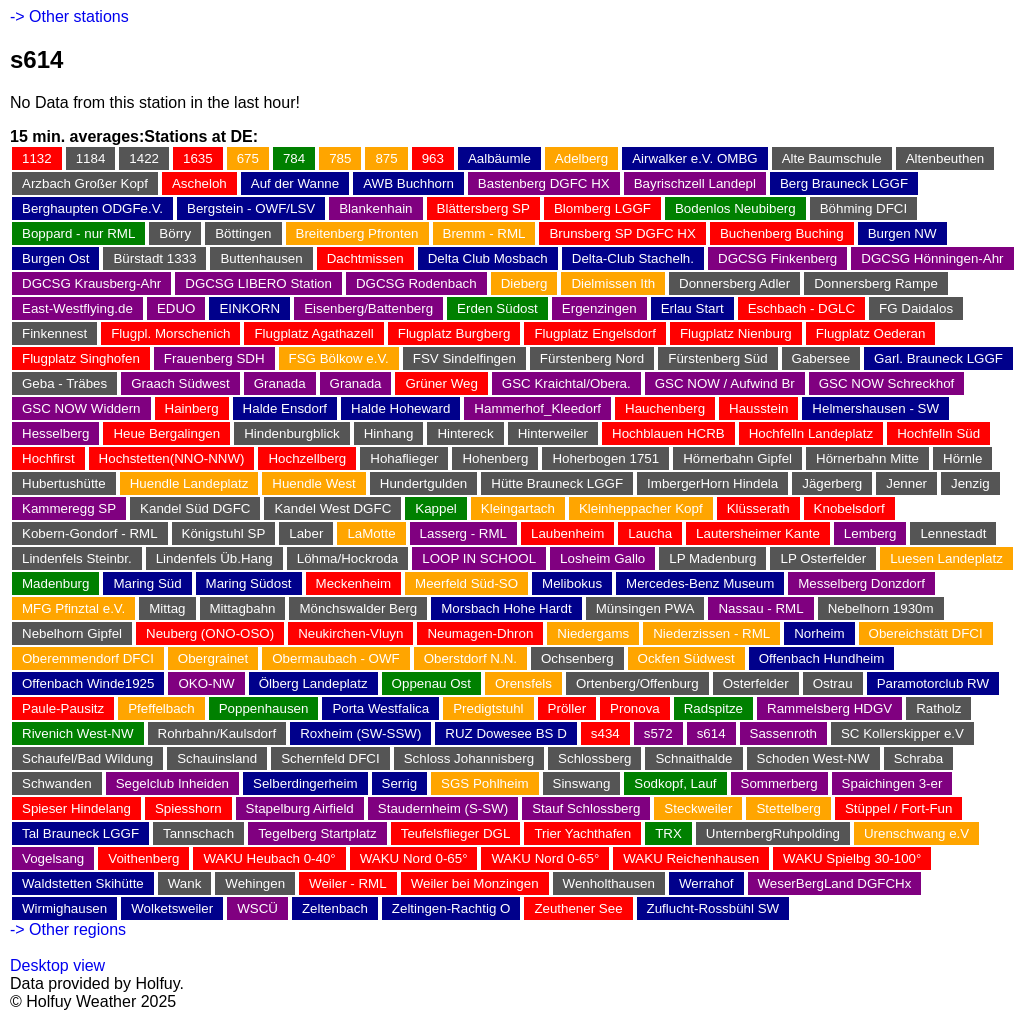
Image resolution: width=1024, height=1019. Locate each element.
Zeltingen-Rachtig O (451, 908)
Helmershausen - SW (875, 408)
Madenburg (55, 583)
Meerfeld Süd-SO (466, 583)
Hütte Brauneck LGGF (557, 483)
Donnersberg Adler (734, 283)
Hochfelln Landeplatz (811, 433)
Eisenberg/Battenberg (368, 308)
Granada (280, 383)
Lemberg (870, 533)
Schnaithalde (693, 758)
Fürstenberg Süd (717, 358)
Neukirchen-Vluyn (350, 633)
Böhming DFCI (863, 208)
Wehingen (255, 883)
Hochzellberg (307, 458)
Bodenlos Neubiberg (735, 208)
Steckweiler (698, 808)
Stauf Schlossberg (586, 808)
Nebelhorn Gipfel (72, 633)
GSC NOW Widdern (81, 408)
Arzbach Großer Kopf (85, 183)
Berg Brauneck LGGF (844, 183)
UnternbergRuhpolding (773, 833)
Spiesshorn (188, 808)
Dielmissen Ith (613, 283)
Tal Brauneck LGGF (80, 833)
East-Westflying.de (77, 308)
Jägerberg (832, 483)
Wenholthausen (609, 883)
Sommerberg (779, 783)
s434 (605, 733)
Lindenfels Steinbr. (77, 558)
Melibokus (572, 583)
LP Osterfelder (823, 558)
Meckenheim (354, 583)
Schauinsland (217, 758)
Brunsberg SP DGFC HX (622, 233)
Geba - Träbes (64, 383)
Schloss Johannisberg (469, 758)
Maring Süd (147, 583)
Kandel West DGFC (332, 508)
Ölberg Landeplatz (313, 683)
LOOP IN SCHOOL (479, 558)
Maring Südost (249, 583)
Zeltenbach (335, 908)
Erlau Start (692, 308)
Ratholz (938, 708)
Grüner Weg (441, 383)
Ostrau (833, 683)
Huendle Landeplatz (189, 483)
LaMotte (371, 533)
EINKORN (249, 308)
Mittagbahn (243, 608)
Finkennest (54, 333)
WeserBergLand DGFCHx (835, 883)
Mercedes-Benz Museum (700, 583)
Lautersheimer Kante (758, 533)
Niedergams (593, 633)
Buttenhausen (261, 258)
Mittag (167, 608)
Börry (175, 233)
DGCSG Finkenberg (777, 258)
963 (433, 158)
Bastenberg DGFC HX (544, 183)
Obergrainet (213, 658)
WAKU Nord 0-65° (414, 858)
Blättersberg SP (483, 208)
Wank (185, 883)
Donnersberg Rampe (876, 283)
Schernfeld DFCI (330, 758)
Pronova (635, 708)
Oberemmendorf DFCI (88, 658)
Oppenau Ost (431, 683)
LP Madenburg (712, 558)
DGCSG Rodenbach (416, 283)
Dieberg (524, 283)
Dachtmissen (365, 258)
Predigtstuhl (488, 708)
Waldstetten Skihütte (83, 883)
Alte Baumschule (832, 158)
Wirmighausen (64, 908)
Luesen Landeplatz (946, 558)
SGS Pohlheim (484, 783)
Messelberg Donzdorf (861, 583)
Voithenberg (143, 858)
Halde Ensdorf (285, 408)
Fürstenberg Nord (592, 358)
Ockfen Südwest (686, 658)
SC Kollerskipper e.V (902, 733)
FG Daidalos (916, 308)
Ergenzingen (599, 308)
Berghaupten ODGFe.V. (92, 208)
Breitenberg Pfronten (357, 233)
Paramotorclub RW (933, 683)
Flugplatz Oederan (871, 333)
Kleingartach (518, 508)
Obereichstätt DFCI (926, 633)
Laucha (650, 533)
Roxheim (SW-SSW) (360, 733)
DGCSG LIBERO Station (258, 283)
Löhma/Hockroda (348, 558)
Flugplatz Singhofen (81, 358)
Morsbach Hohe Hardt (506, 608)
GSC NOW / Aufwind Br (725, 383)
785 (340, 158)
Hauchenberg (665, 408)
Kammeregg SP (69, 508)
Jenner (906, 483)
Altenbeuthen (945, 158)
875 (386, 158)
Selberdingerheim (305, 783)
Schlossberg (594, 758)
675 (248, 158)
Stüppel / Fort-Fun (898, 808)
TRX (668, 833)
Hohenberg (495, 458)
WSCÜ (257, 908)
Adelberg (581, 158)
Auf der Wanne (295, 183)
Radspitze (713, 708)
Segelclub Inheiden (172, 783)
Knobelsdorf (849, 508)
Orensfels (523, 683)
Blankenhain (375, 208)
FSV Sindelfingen (464, 358)
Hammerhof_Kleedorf (537, 408)
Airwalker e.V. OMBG (694, 158)
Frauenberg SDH (214, 358)
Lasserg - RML (463, 533)
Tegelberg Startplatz (317, 833)
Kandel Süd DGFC (195, 508)
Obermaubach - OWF (335, 658)
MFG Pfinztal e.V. (73, 608)
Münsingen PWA (645, 608)
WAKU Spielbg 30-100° (852, 858)
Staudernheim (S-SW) (443, 808)
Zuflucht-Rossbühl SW (713, 908)
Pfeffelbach (161, 708)
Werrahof (706, 883)
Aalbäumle (499, 158)
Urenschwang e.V (916, 833)
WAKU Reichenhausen (691, 858)
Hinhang (389, 433)
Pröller (567, 708)
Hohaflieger (404, 458)
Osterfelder (756, 683)
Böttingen (243, 233)
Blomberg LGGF (602, 208)
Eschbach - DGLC (801, 308)
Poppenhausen (264, 708)
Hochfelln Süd (938, 433)
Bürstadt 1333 (154, 258)
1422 (144, 158)
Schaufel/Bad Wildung (87, 758)
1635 (198, 158)
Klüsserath (758, 508)
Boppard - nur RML (78, 233)
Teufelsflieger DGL (456, 833)
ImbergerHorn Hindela (712, 483)
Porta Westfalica (380, 708)
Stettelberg (788, 808)
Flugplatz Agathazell (313, 333)
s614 (711, 733)
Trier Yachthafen (582, 833)
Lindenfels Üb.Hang (214, 558)
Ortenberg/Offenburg (637, 683)
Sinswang (582, 783)
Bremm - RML (484, 233)
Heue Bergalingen (166, 433)
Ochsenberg (577, 658)
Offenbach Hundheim (822, 658)
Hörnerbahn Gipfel (737, 458)
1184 (91, 158)
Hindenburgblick (292, 433)
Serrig (400, 783)
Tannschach (198, 833)
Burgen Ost (55, 258)
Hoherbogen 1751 (605, 458)
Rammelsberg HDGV (829, 708)
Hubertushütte (64, 483)
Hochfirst (48, 458)
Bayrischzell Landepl (695, 183)
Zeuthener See (578, 908)
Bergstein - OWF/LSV (251, 208)
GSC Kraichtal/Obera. (566, 383)
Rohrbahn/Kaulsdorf (217, 733)
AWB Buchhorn (408, 183)
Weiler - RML (348, 883)
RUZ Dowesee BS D (505, 733)
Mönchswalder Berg (358, 608)
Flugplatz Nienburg (736, 333)
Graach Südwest (180, 383)
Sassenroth (783, 733)
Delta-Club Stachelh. (633, 258)
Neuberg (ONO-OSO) (210, 633)
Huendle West (313, 483)
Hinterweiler (553, 433)
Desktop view (57, 965)
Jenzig (970, 483)
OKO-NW (206, 683)
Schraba (919, 758)
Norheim (819, 633)
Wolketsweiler (172, 908)
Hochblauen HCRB (668, 433)
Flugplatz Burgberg (454, 333)
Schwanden (57, 783)
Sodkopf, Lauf (675, 783)
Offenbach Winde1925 (88, 683)
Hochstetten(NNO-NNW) (172, 458)
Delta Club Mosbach (488, 258)
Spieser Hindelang (76, 808)
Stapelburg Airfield (300, 808)
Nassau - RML (760, 608)
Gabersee (821, 358)
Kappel (436, 508)
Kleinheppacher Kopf (641, 508)
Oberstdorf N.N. (470, 658)
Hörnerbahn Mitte (867, 458)
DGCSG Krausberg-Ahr (91, 283)
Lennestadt (953, 533)
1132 (37, 158)
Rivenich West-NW (78, 733)
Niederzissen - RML (711, 633)
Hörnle (962, 458)
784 (294, 158)
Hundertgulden (423, 483)
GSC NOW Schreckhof (887, 383)
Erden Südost (497, 308)
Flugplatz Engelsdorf (595, 333)
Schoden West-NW (813, 758)
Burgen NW (902, 233)
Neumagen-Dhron (480, 633)
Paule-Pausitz (63, 708)
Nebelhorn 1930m (881, 608)
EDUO (176, 308)
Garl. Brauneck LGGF (938, 358)
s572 (658, 733)
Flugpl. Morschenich (170, 333)
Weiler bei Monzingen (475, 883)
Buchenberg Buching (782, 233)
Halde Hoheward (400, 408)
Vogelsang (53, 858)
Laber (306, 533)
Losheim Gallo (602, 558)
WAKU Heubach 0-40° (269, 858)
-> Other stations (69, 16)
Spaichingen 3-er (892, 783)
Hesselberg (55, 433)
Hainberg (192, 408)
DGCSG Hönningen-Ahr (932, 258)
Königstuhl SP (224, 533)
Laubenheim (567, 533)
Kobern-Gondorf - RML (90, 533)
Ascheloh (199, 183)
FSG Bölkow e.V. (339, 358)
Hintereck (465, 433)
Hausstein (758, 408)
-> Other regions (68, 929)
